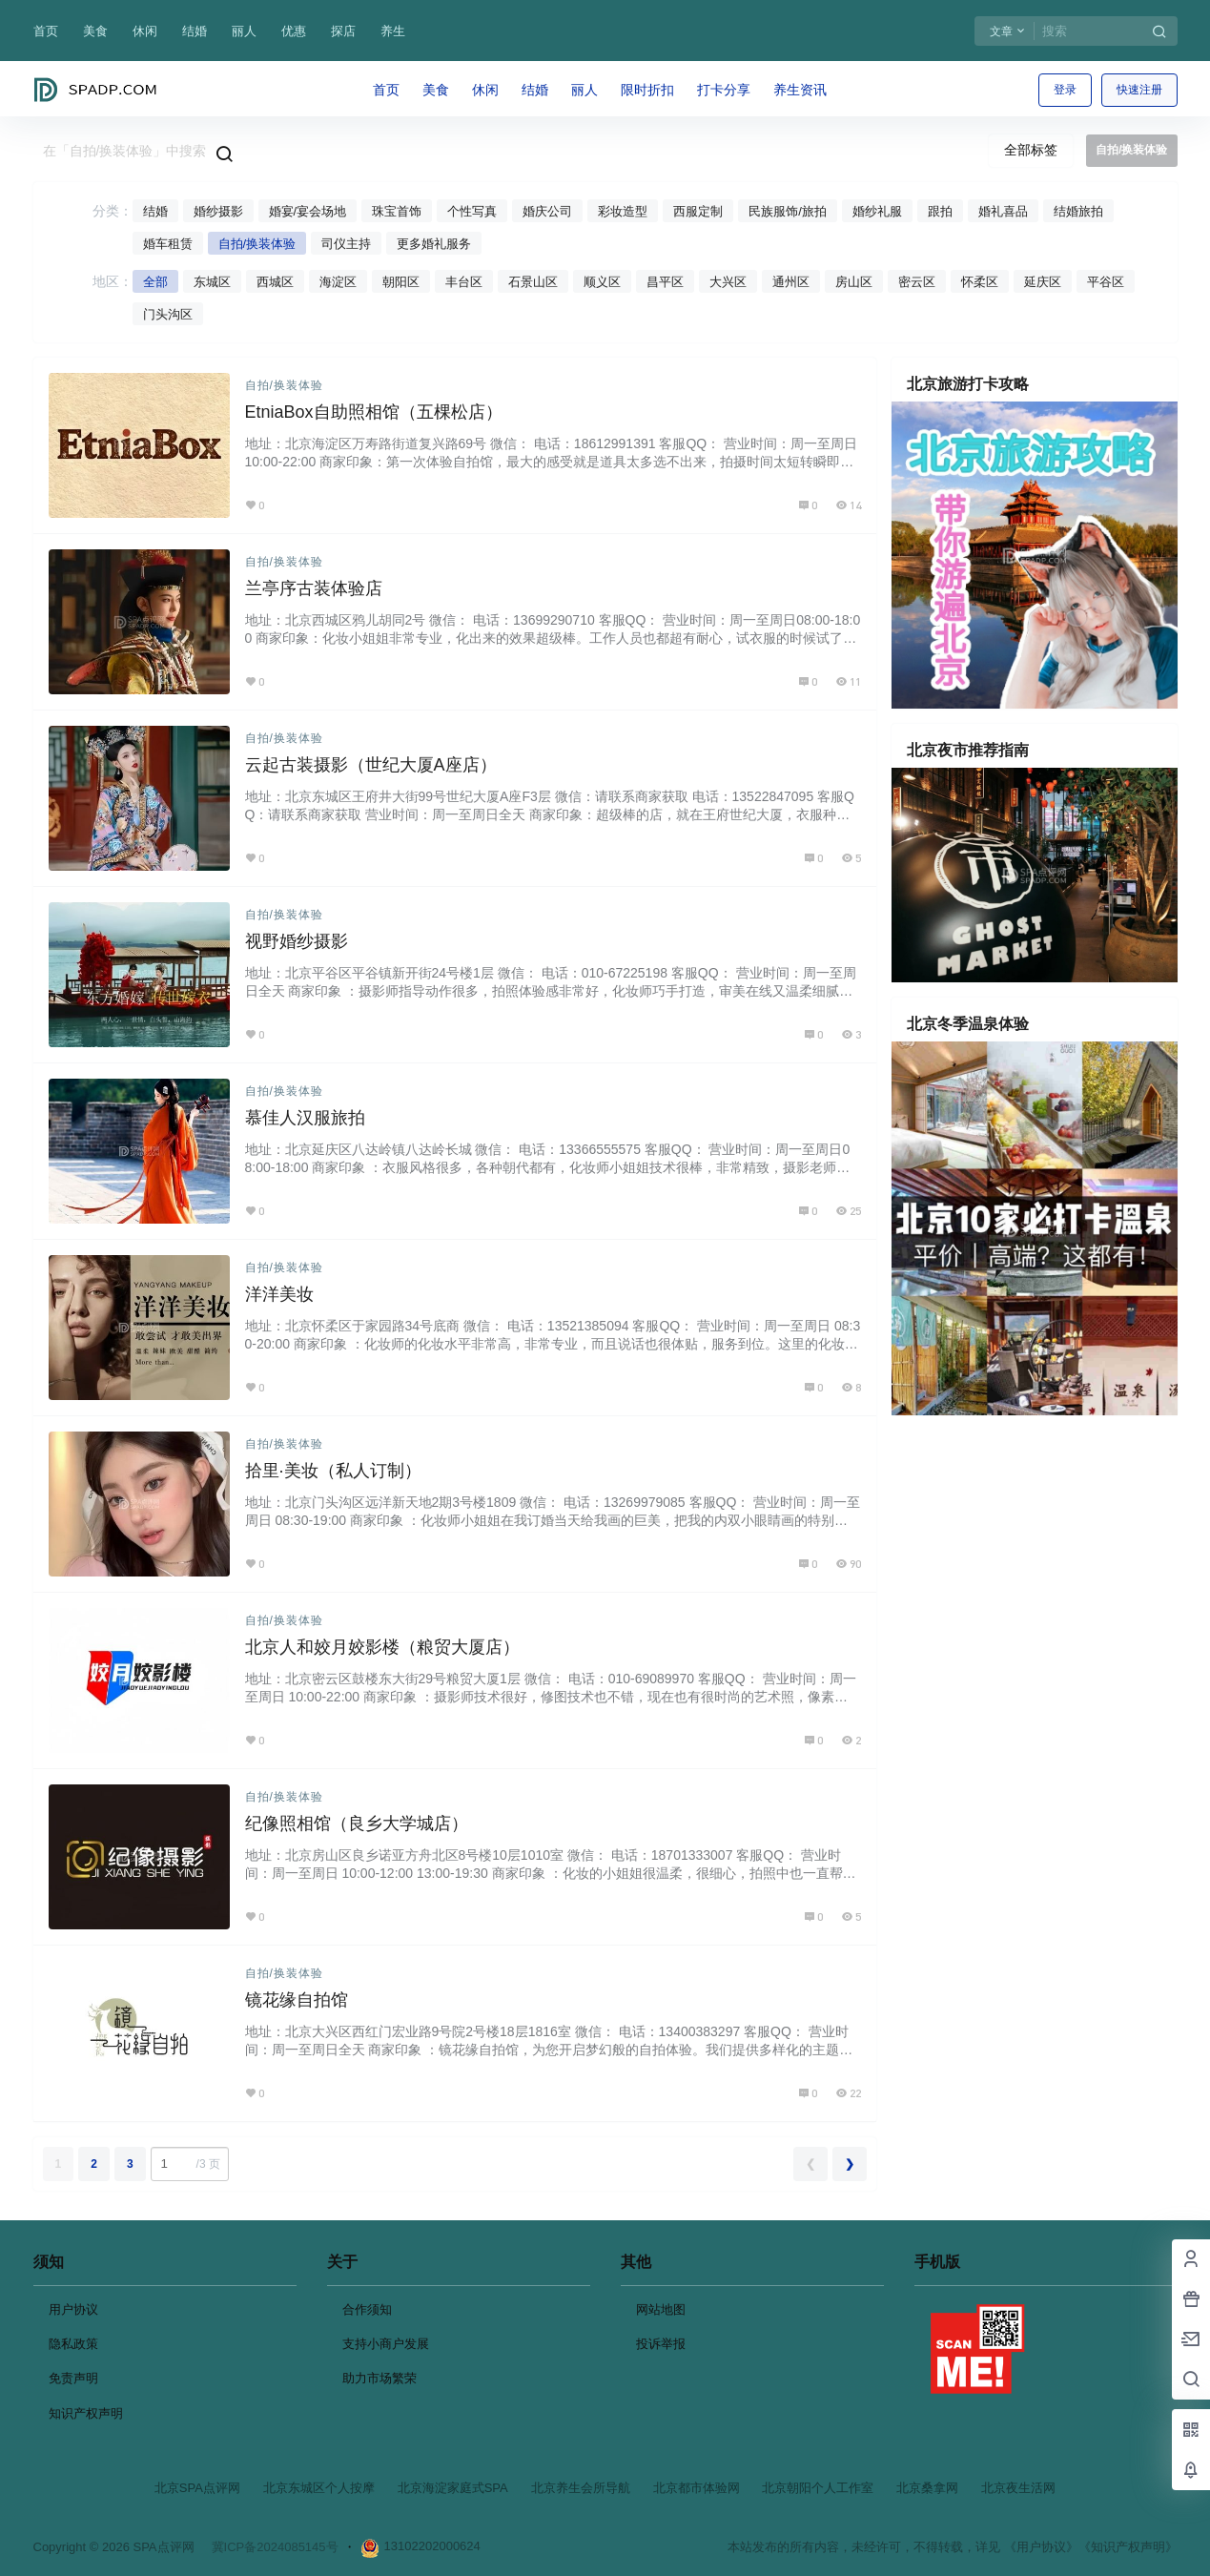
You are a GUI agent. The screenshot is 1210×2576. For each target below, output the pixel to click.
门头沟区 (168, 314)
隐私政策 (73, 2344)
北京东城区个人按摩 (319, 2488)
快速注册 (1139, 89)
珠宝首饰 (396, 211)
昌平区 (665, 282)
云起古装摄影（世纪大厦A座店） (371, 764)
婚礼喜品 (1003, 211)
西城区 (275, 282)
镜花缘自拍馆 (296, 1999)
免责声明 (73, 2378)
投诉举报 (661, 2344)
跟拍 (940, 211)
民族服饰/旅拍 (788, 211)
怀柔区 (979, 282)
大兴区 (728, 282)
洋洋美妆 (279, 1294)
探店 (343, 31)
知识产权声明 (86, 2413)
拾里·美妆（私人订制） (333, 1470)
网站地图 (661, 2309)
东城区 (212, 282)
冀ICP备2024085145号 (275, 2547)
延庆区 (1042, 282)
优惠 (293, 31)
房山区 (853, 282)
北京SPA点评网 (197, 2488)
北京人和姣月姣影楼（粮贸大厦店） (382, 1647)
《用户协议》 (1041, 2547)
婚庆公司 (547, 211)
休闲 (145, 31)
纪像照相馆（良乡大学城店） (356, 1823)
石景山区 (533, 282)
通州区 (791, 282)
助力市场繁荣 (379, 2378)
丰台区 (463, 282)
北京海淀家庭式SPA (453, 2488)
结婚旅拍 (1078, 211)
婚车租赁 (168, 244)
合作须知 (367, 2309)
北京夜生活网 (1018, 2488)
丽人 (244, 31)
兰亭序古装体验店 (313, 588)
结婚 (194, 31)
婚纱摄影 (218, 211)
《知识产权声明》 (1128, 2547)
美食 (95, 31)
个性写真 (472, 211)
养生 (392, 31)
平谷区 (1105, 282)
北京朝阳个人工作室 (817, 2488)
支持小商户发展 (385, 2344)
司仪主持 (346, 244)
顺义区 (602, 282)
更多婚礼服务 (434, 244)
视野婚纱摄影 (296, 941)
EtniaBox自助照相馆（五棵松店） (373, 412)
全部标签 (1030, 149)
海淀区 (338, 282)
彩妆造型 (622, 211)
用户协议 (73, 2309)
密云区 (916, 282)
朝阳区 (401, 282)
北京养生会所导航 (580, 2488)
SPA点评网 (162, 2547)
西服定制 (698, 211)
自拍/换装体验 (257, 244)
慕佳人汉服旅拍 (305, 1117)
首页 (45, 31)
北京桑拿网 (927, 2488)
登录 (1065, 89)
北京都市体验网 (696, 2488)
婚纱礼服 (877, 211)
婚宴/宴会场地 (308, 211)
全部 (155, 282)
